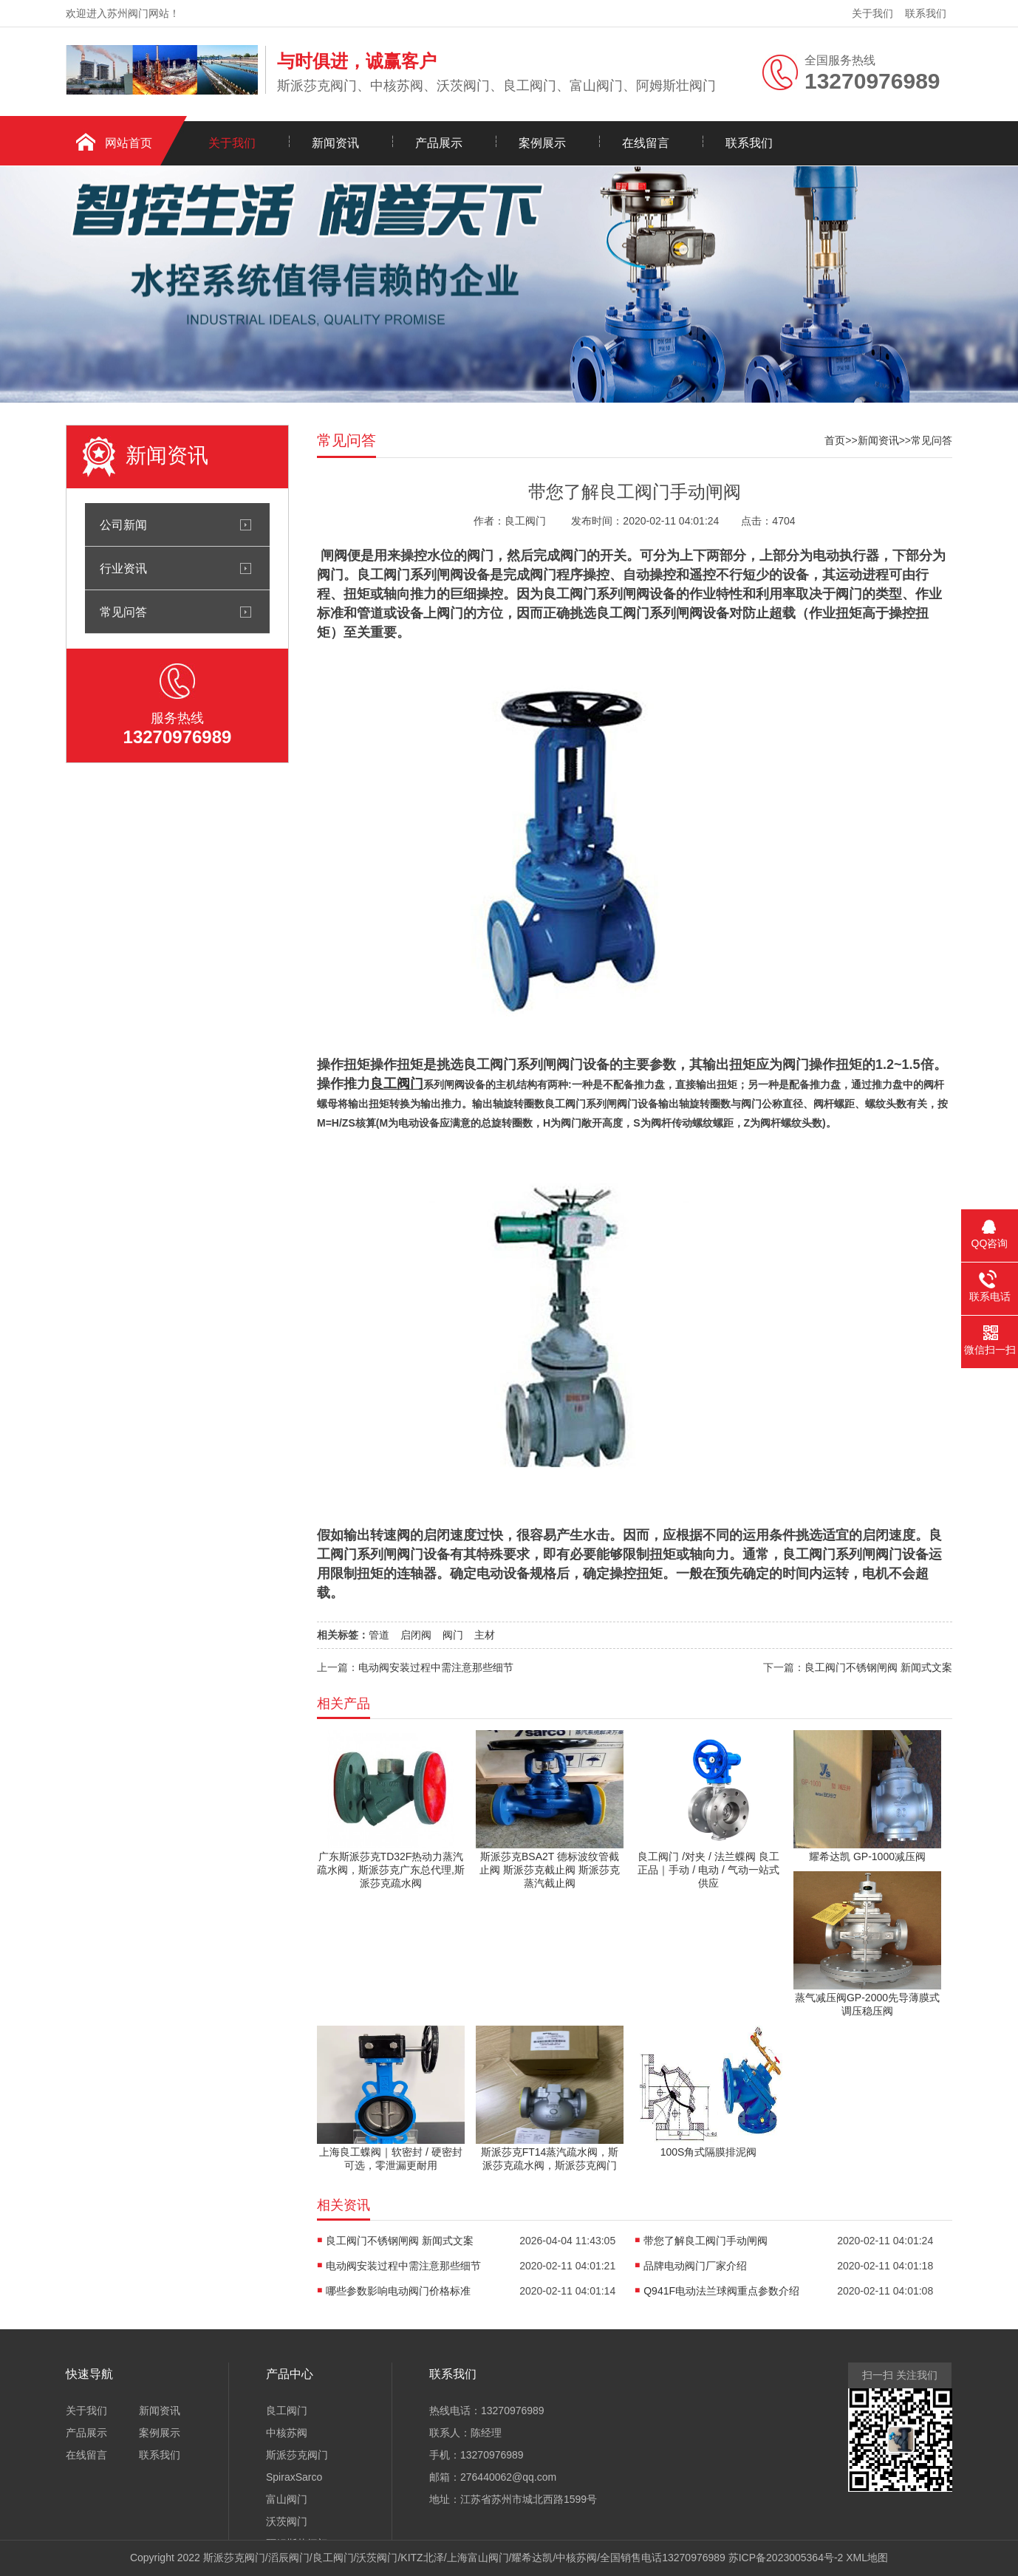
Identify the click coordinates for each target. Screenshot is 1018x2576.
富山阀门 (286, 2499)
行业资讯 (123, 568)
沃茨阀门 (286, 2521)
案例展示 (542, 143)
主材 (484, 1635)
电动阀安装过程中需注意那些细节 (435, 1667)
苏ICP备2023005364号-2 (786, 2557)
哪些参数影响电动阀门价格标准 (398, 2291)
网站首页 (128, 143)
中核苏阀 (286, 2433)
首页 (834, 440)
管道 (379, 1635)
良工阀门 (286, 2410)
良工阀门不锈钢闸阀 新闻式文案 (878, 1667)
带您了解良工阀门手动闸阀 (705, 2241)
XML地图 (867, 2557)
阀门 (453, 1635)
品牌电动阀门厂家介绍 (695, 2266)
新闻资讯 (335, 143)
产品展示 (438, 143)
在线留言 (645, 143)
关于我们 (872, 13)
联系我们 (925, 13)
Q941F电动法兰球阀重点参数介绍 (721, 2291)
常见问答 (123, 611)
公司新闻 (123, 524)
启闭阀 (415, 1635)
